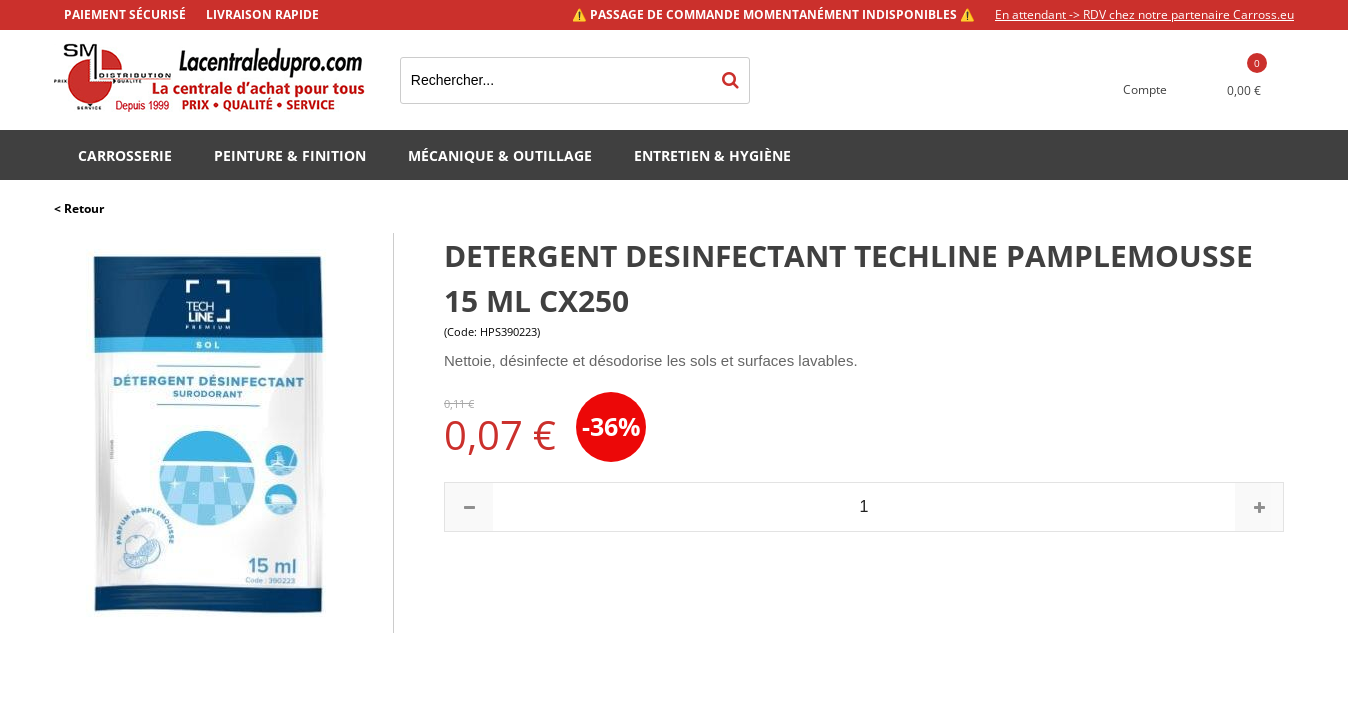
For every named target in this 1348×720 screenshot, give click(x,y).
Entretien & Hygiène (712, 155)
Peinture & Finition (290, 155)
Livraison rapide (262, 14)
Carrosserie (125, 155)
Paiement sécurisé (125, 14)
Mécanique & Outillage (500, 155)
